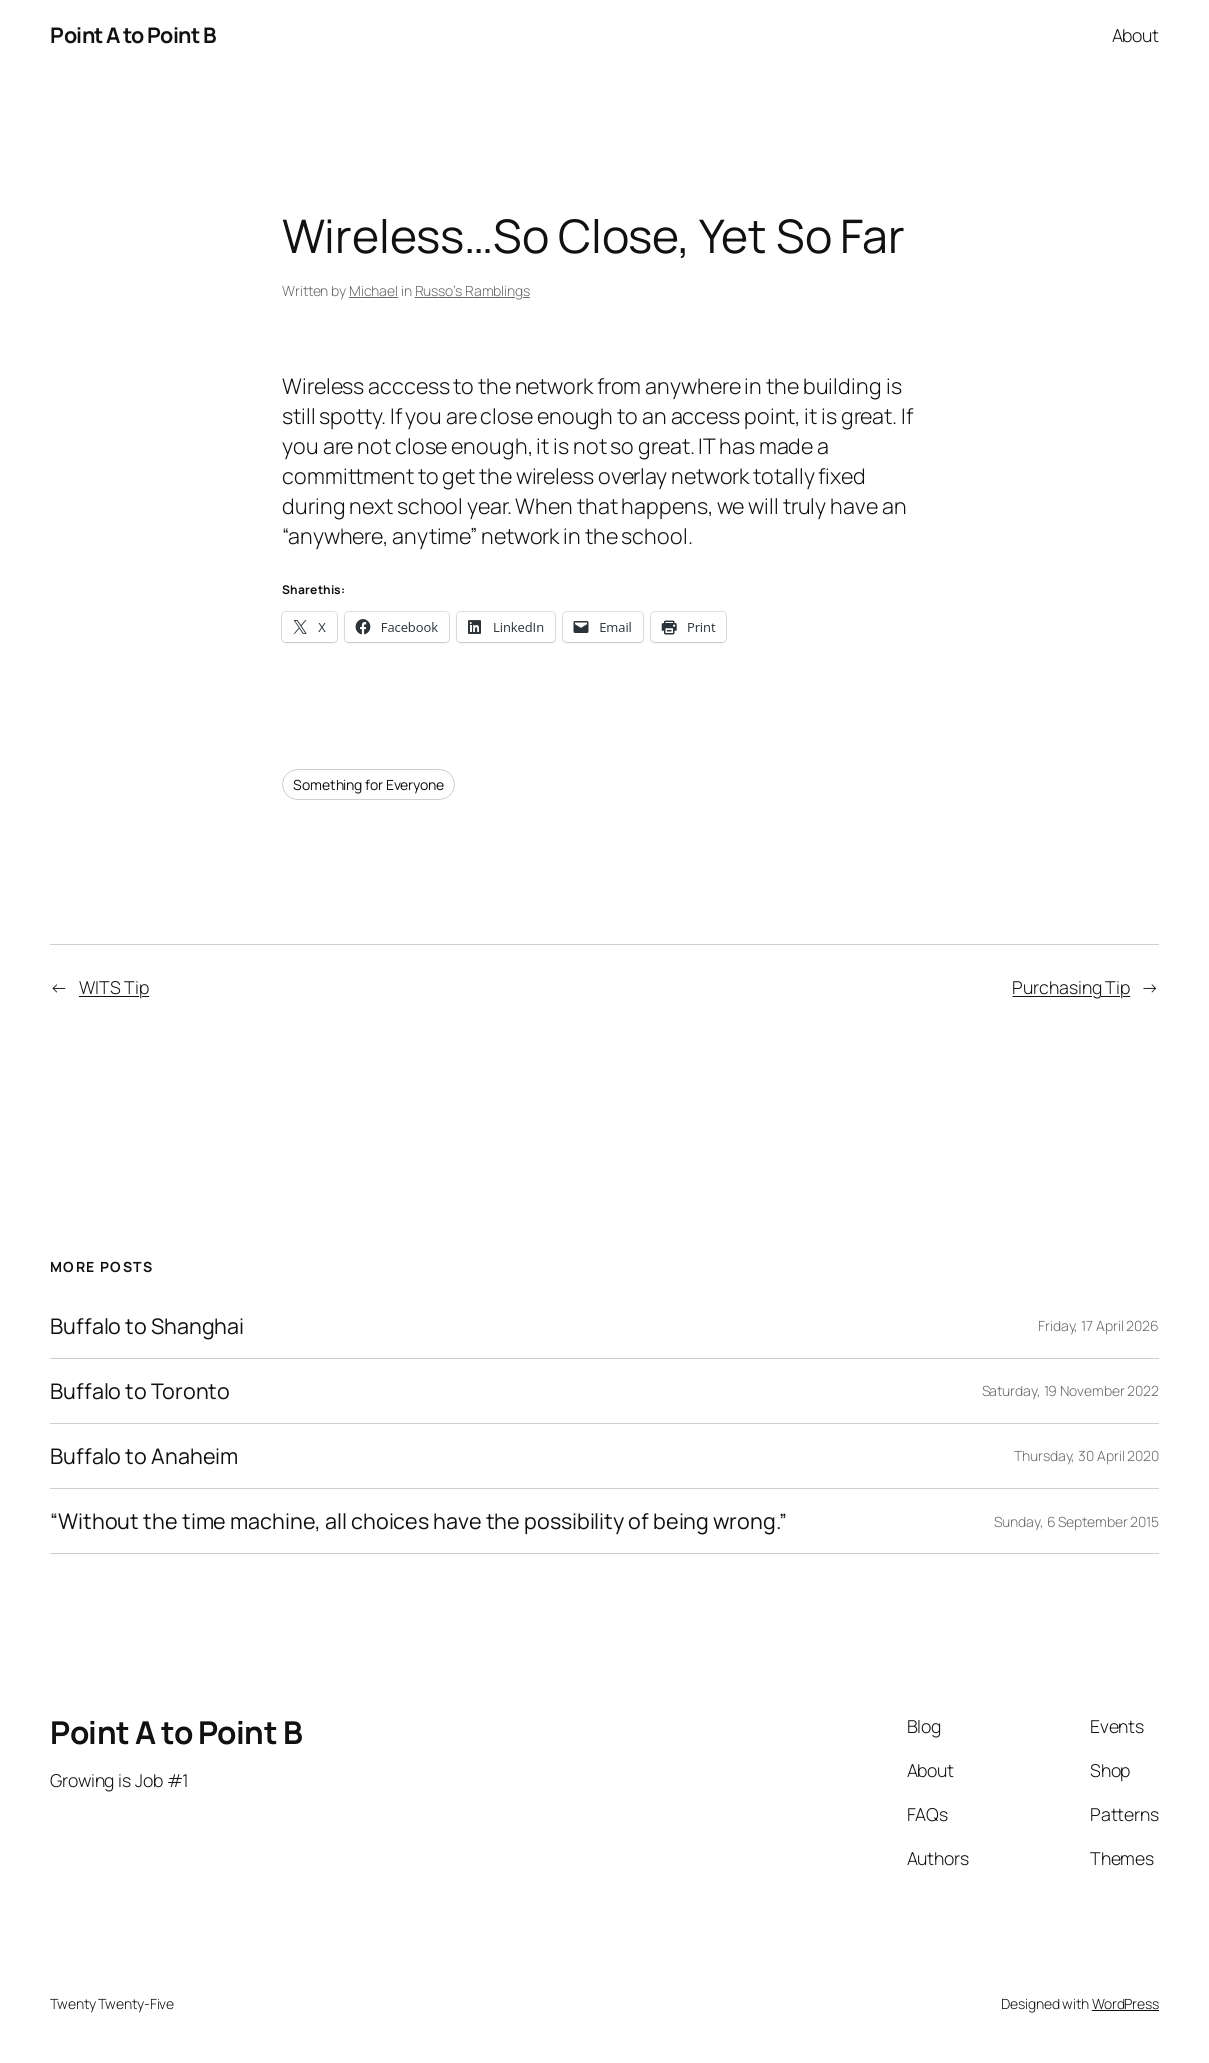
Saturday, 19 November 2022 (1070, 1390)
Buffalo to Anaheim (144, 1456)
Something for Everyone (368, 784)
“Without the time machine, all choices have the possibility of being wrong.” (418, 1521)
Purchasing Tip (1071, 987)
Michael (373, 290)
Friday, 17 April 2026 (1098, 1325)
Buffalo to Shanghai (147, 1326)
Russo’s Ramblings (472, 290)
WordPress (1125, 2003)
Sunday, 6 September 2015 (1076, 1521)
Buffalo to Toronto (140, 1391)
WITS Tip (114, 987)
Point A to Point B (133, 34)
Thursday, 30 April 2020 (1086, 1455)
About (1136, 35)
